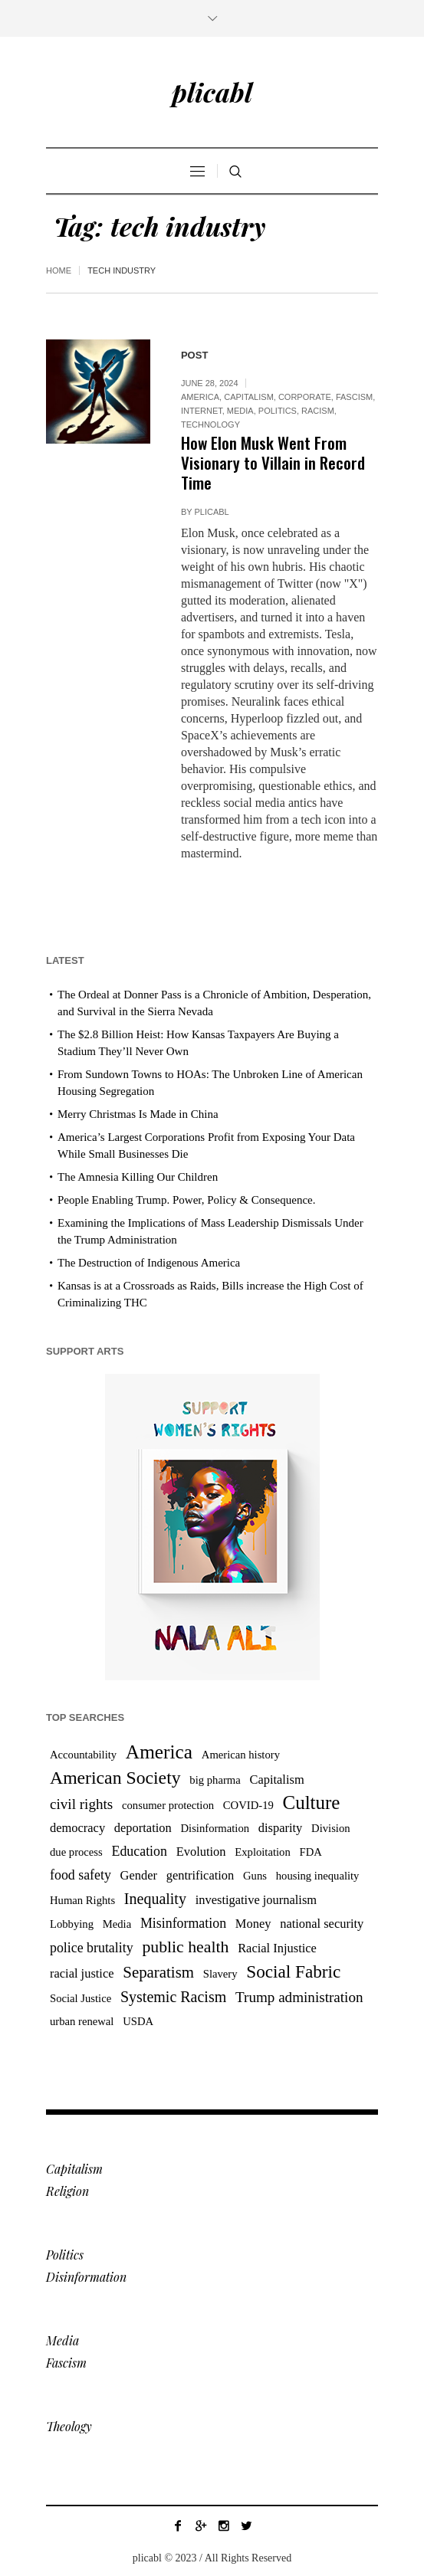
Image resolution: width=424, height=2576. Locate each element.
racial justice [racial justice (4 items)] (82, 1973)
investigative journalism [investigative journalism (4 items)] (256, 1900)
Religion (67, 2191)
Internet (201, 410)
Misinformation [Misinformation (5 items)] (183, 1923)
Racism (317, 410)
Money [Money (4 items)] (253, 1923)
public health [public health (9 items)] (185, 1947)
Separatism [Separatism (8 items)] (158, 1972)
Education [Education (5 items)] (139, 1851)
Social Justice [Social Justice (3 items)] (80, 1998)
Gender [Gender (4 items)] (138, 1875)
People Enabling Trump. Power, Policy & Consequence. (186, 1200)
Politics (277, 410)
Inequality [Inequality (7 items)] (155, 1898)
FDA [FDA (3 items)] (311, 1852)
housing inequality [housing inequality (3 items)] (318, 1876)
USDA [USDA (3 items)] (138, 2021)
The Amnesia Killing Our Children (138, 1177)
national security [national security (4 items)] (321, 1923)
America (200, 396)
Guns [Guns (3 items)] (255, 1876)
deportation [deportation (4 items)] (143, 1828)
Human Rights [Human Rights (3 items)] (82, 1900)
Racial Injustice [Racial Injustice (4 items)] (277, 1948)
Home (58, 270)
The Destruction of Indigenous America (149, 1263)
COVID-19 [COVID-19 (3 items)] (248, 1805)
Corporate (304, 396)
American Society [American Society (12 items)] (115, 1778)
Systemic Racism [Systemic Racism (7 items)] (173, 1996)
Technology (210, 424)
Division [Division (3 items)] (330, 1828)
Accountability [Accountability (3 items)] (83, 1754)
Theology (69, 2426)
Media (240, 410)
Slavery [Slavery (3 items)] (220, 1974)
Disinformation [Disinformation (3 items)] (214, 1828)
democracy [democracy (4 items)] (77, 1828)
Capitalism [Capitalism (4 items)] (276, 1779)
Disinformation (86, 2277)
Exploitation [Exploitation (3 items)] (262, 1852)
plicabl (211, 511)
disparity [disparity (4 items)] (280, 1828)
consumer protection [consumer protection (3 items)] (168, 1805)
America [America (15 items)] (159, 1751)
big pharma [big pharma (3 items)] (214, 1780)
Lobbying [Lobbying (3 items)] (72, 1924)
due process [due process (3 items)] (76, 1852)
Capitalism (249, 396)
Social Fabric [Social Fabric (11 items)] (293, 1971)
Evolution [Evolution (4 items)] (201, 1851)
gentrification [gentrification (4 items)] (200, 1875)
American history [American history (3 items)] (241, 1754)
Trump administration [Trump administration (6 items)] (299, 1997)
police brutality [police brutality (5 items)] (91, 1947)
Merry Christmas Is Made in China (138, 1114)
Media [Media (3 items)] (117, 1924)
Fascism (354, 396)
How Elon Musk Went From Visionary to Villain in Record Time (273, 462)
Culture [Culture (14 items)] (311, 1802)
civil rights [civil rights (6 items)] (81, 1804)
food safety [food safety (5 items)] (80, 1875)
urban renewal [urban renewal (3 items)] (81, 2021)
